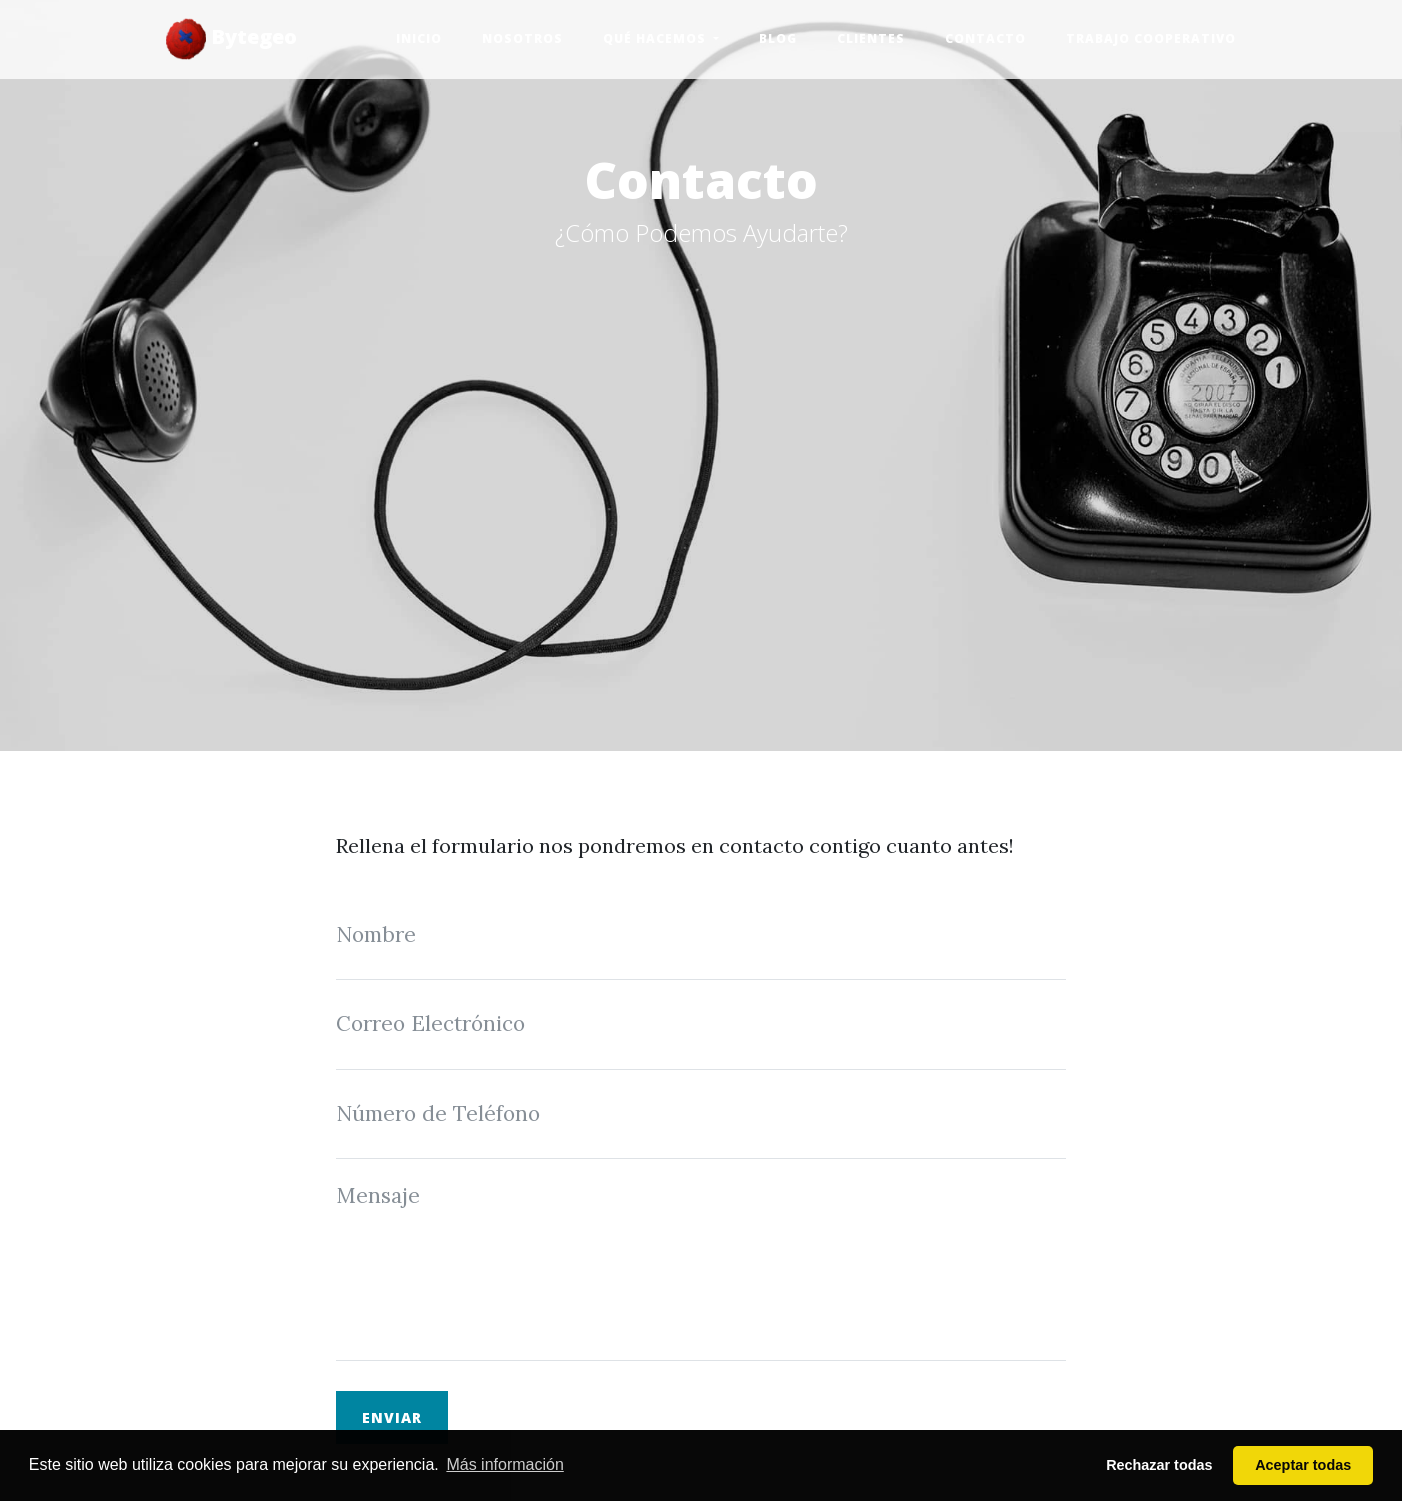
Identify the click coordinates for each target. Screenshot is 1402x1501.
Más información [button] (504, 1464)
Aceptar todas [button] (1303, 1465)
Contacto (985, 38)
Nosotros (522, 38)
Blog (778, 38)
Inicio (419, 38)
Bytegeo (231, 39)
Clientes (871, 38)
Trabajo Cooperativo (1151, 38)
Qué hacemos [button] (656, 38)
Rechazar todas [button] (1159, 1465)
